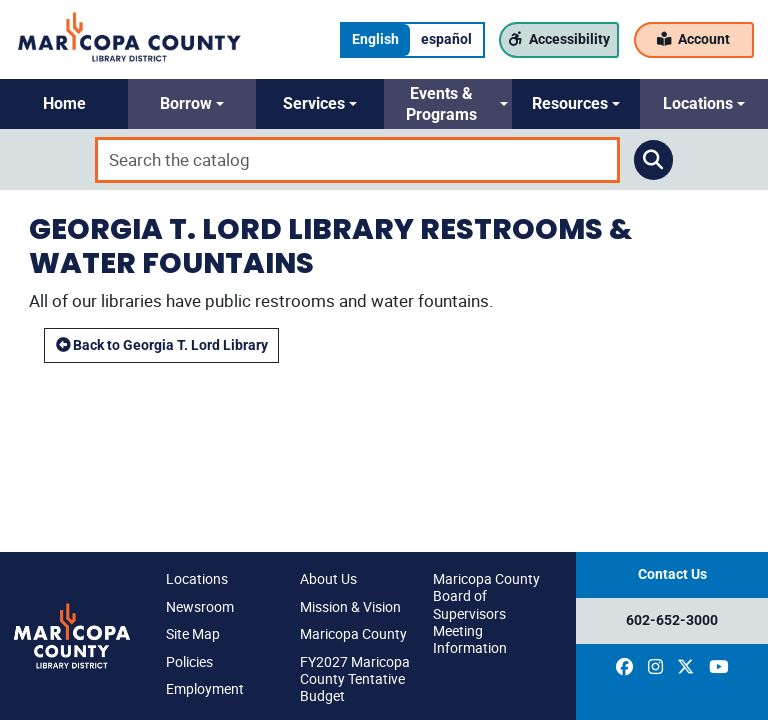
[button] (64, 104)
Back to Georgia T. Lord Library (162, 345)
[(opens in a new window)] (624, 667)
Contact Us (672, 574)
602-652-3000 (672, 620)
